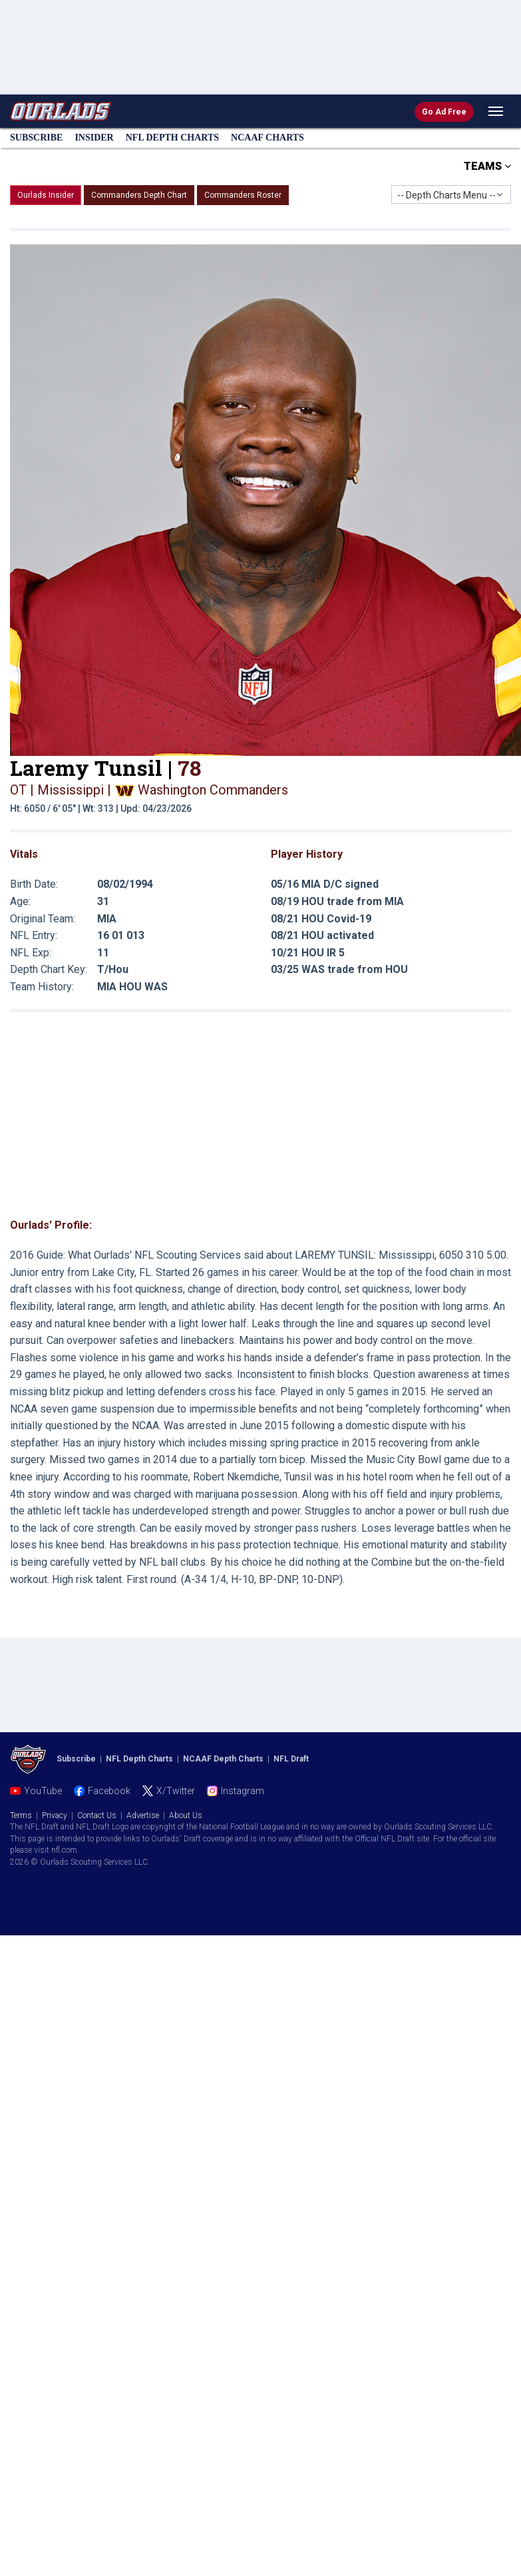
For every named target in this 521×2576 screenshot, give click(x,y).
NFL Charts (172, 138)
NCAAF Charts (267, 138)
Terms (21, 1815)
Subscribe (36, 138)
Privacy (54, 1815)
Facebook (109, 1790)
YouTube (43, 1790)
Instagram (242, 1790)
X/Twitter (175, 1790)
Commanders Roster (242, 195)
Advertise (142, 1815)
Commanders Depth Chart (139, 195)
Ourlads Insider (45, 195)
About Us (185, 1815)
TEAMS (487, 166)
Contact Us (96, 1815)
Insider (94, 138)
